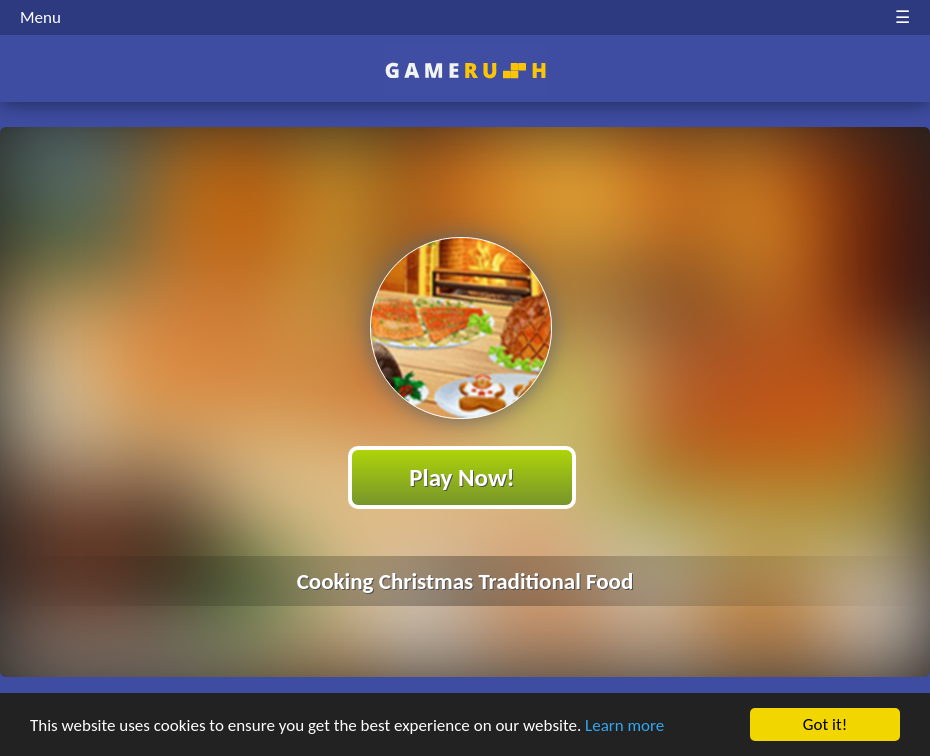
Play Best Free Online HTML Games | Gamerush (465, 70)
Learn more (624, 725)
